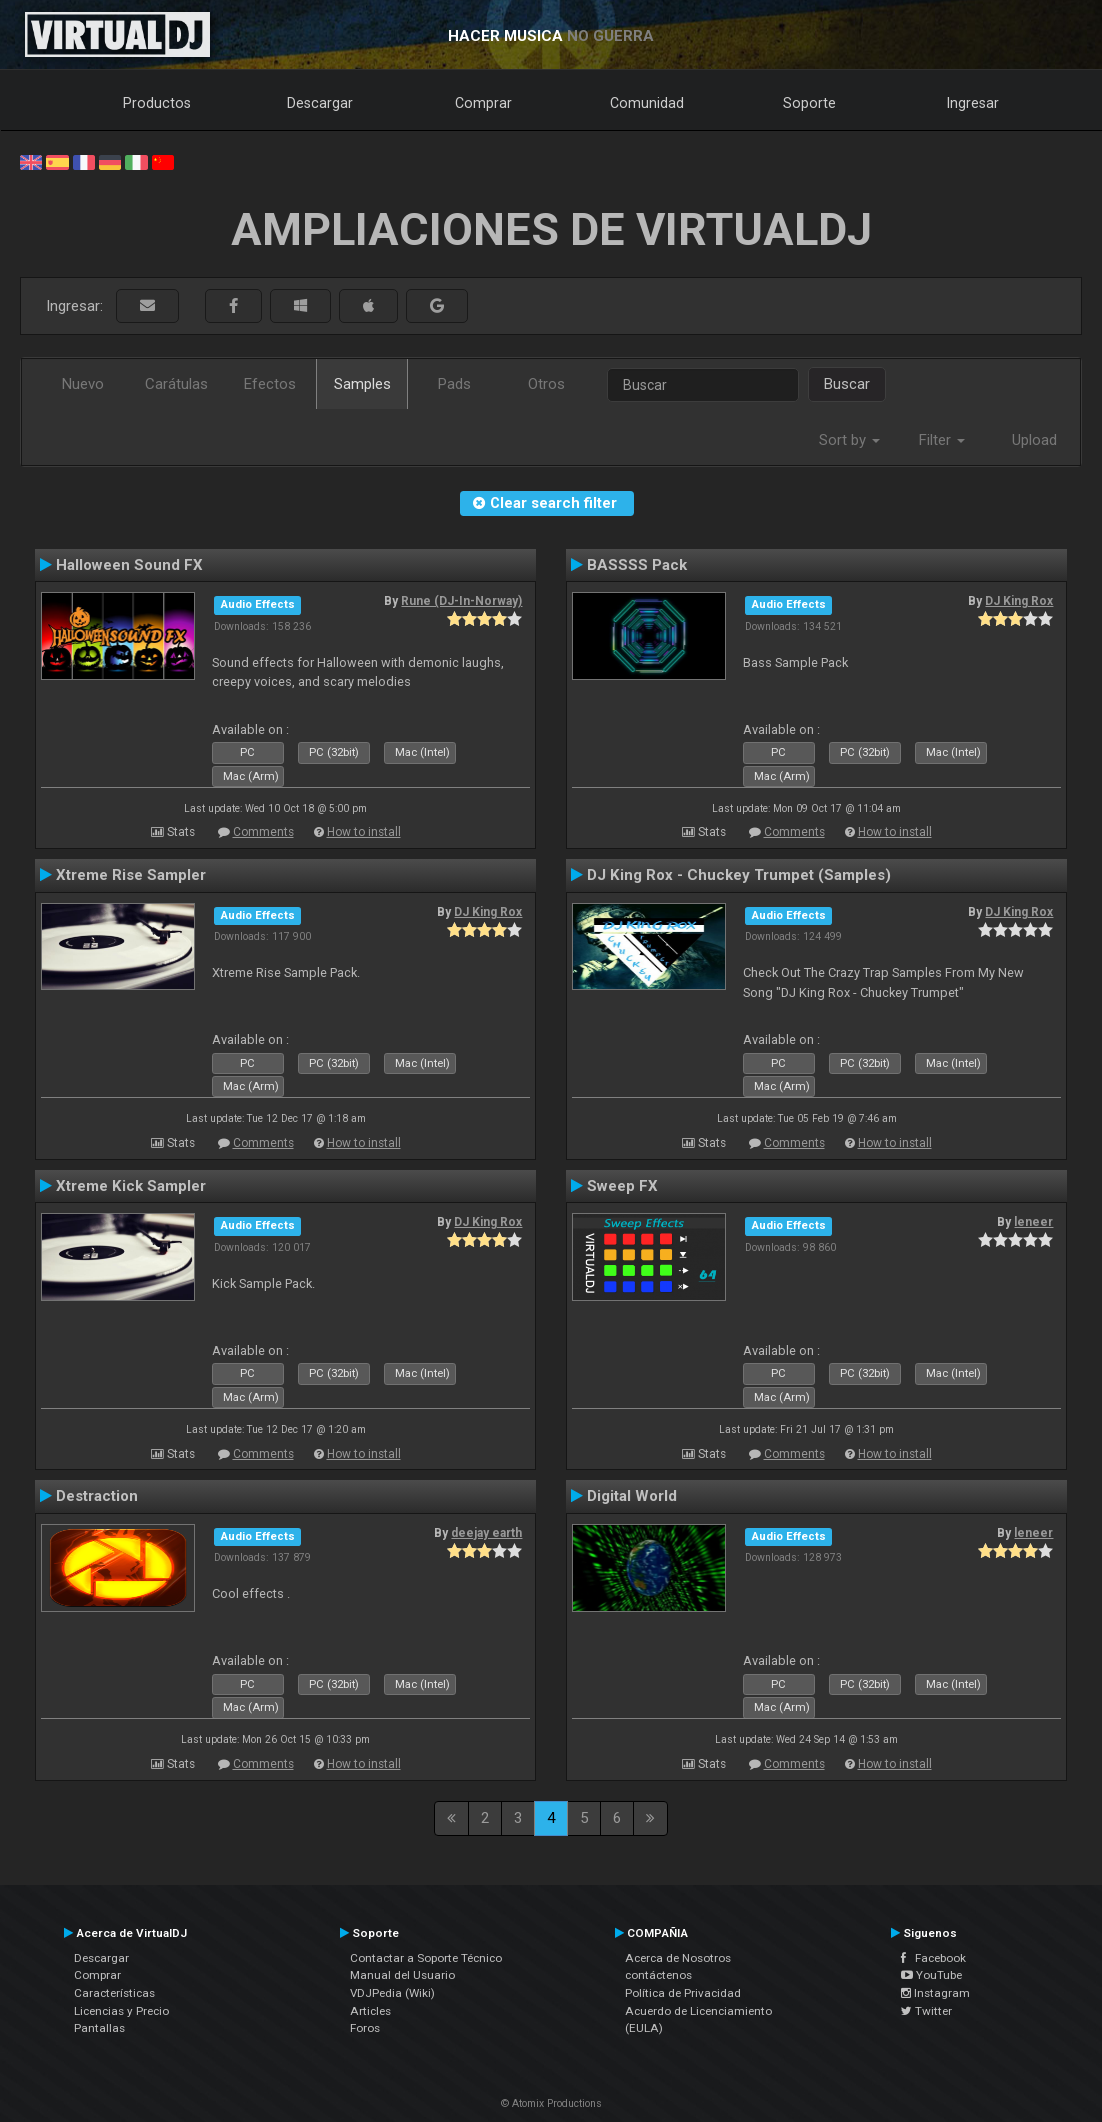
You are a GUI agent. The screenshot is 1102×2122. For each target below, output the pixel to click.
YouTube (931, 1975)
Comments (263, 832)
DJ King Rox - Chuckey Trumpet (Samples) (739, 875)
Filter (942, 440)
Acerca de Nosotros (678, 1958)
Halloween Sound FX (129, 565)
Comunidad (647, 103)
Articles (370, 2011)
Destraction (97, 1496)
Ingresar (973, 103)
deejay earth (486, 1533)
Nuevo (83, 384)
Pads (454, 384)
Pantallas (99, 2028)
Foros (365, 2028)
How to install (364, 832)
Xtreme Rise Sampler (131, 875)
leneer (1033, 1222)
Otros (546, 384)
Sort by (849, 440)
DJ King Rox (1019, 601)
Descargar (320, 103)
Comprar (483, 103)
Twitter (926, 2011)
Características (114, 1993)
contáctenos (658, 1975)
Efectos (270, 384)
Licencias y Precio (121, 2011)
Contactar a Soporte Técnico (426, 1958)
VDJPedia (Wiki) (392, 1993)
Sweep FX (622, 1186)
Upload (1034, 440)
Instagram (935, 1993)
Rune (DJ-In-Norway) (461, 601)
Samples (362, 384)
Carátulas (176, 384)
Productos (157, 103)
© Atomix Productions (551, 2103)
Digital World (632, 1496)
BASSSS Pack (637, 565)
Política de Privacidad (683, 1993)
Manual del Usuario (402, 1975)
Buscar (847, 384)
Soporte (809, 103)
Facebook (933, 1958)
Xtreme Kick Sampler (131, 1186)
